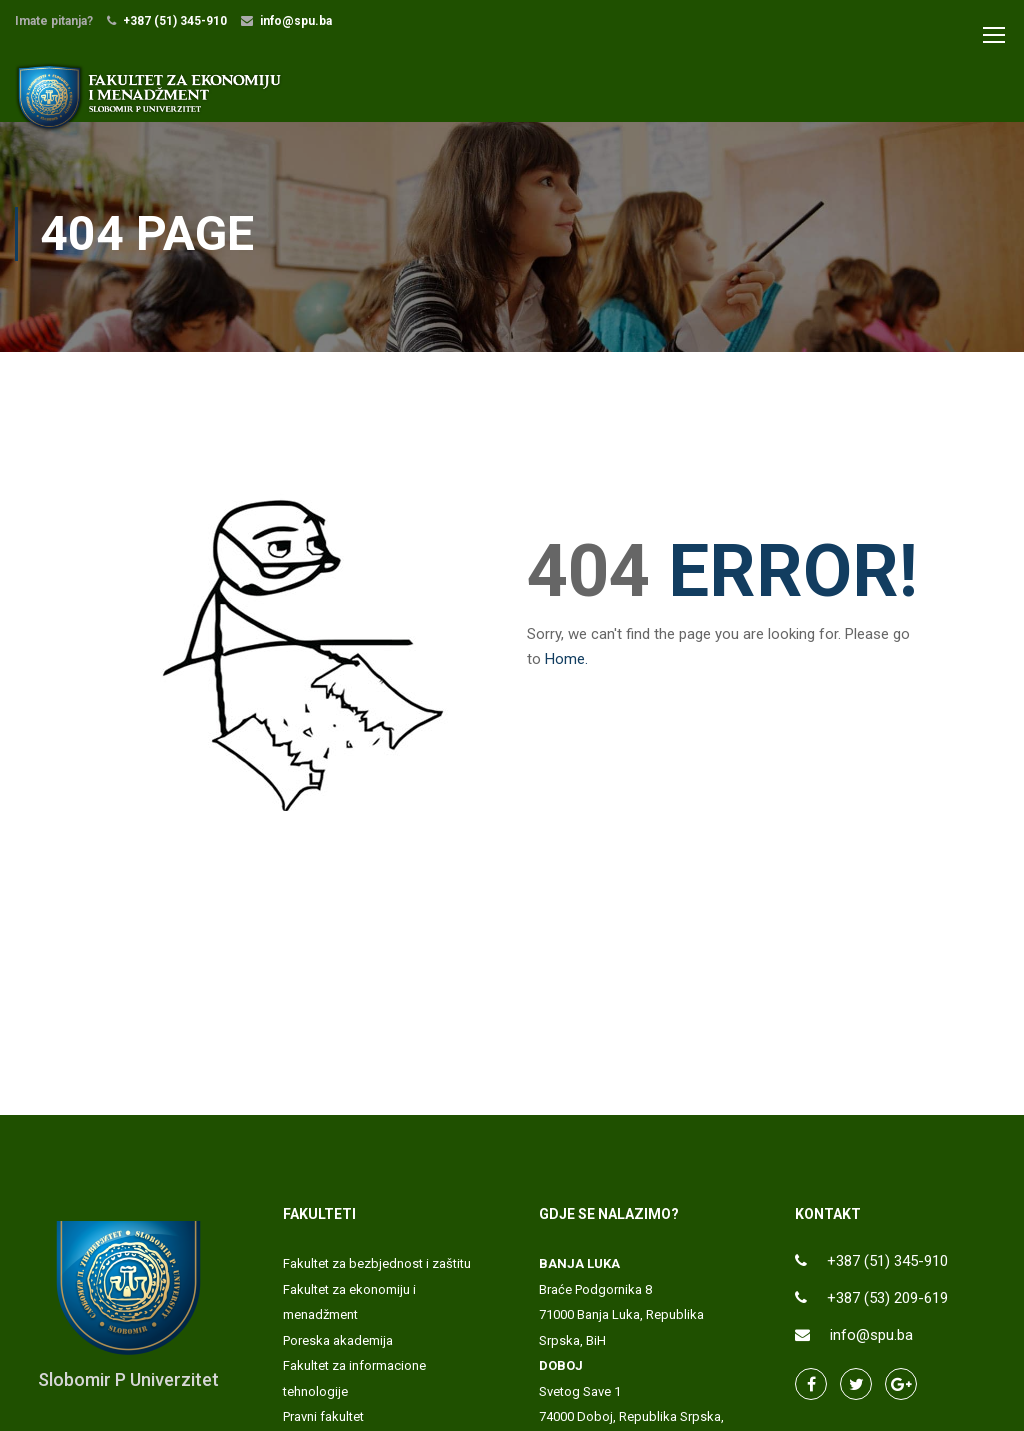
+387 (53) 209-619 (887, 1309)
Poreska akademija (338, 1350)
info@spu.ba (296, 21)
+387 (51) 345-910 (175, 21)
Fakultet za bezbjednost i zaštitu (377, 1274)
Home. (566, 670)
